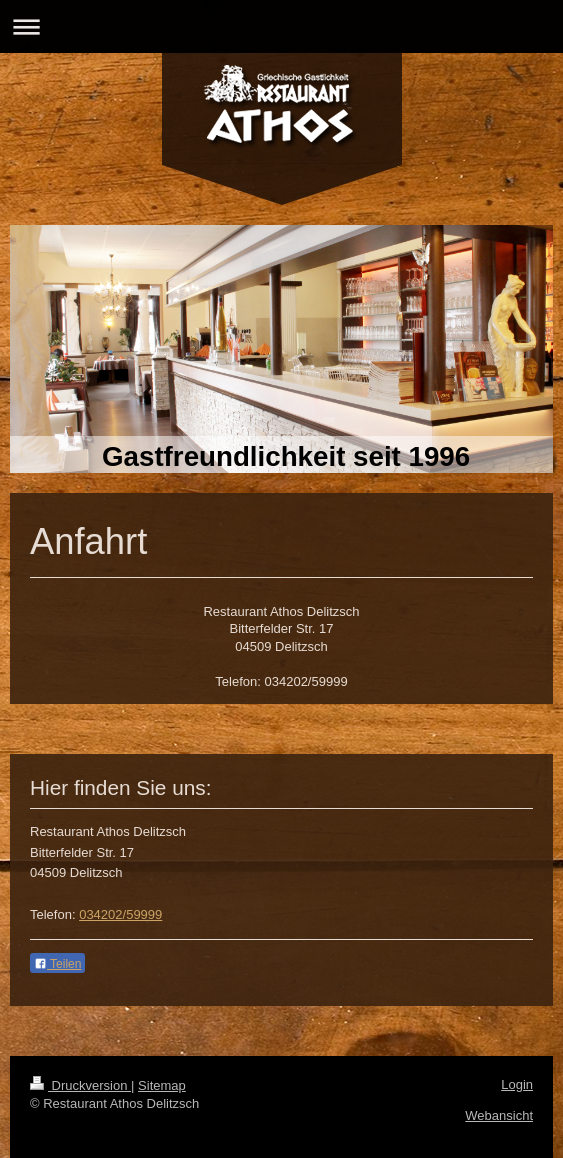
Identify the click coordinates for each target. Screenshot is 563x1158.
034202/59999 (120, 914)
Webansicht (499, 1115)
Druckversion (80, 1085)
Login (517, 1084)
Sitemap (162, 1085)
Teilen (57, 964)
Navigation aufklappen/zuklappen (281, 26)
